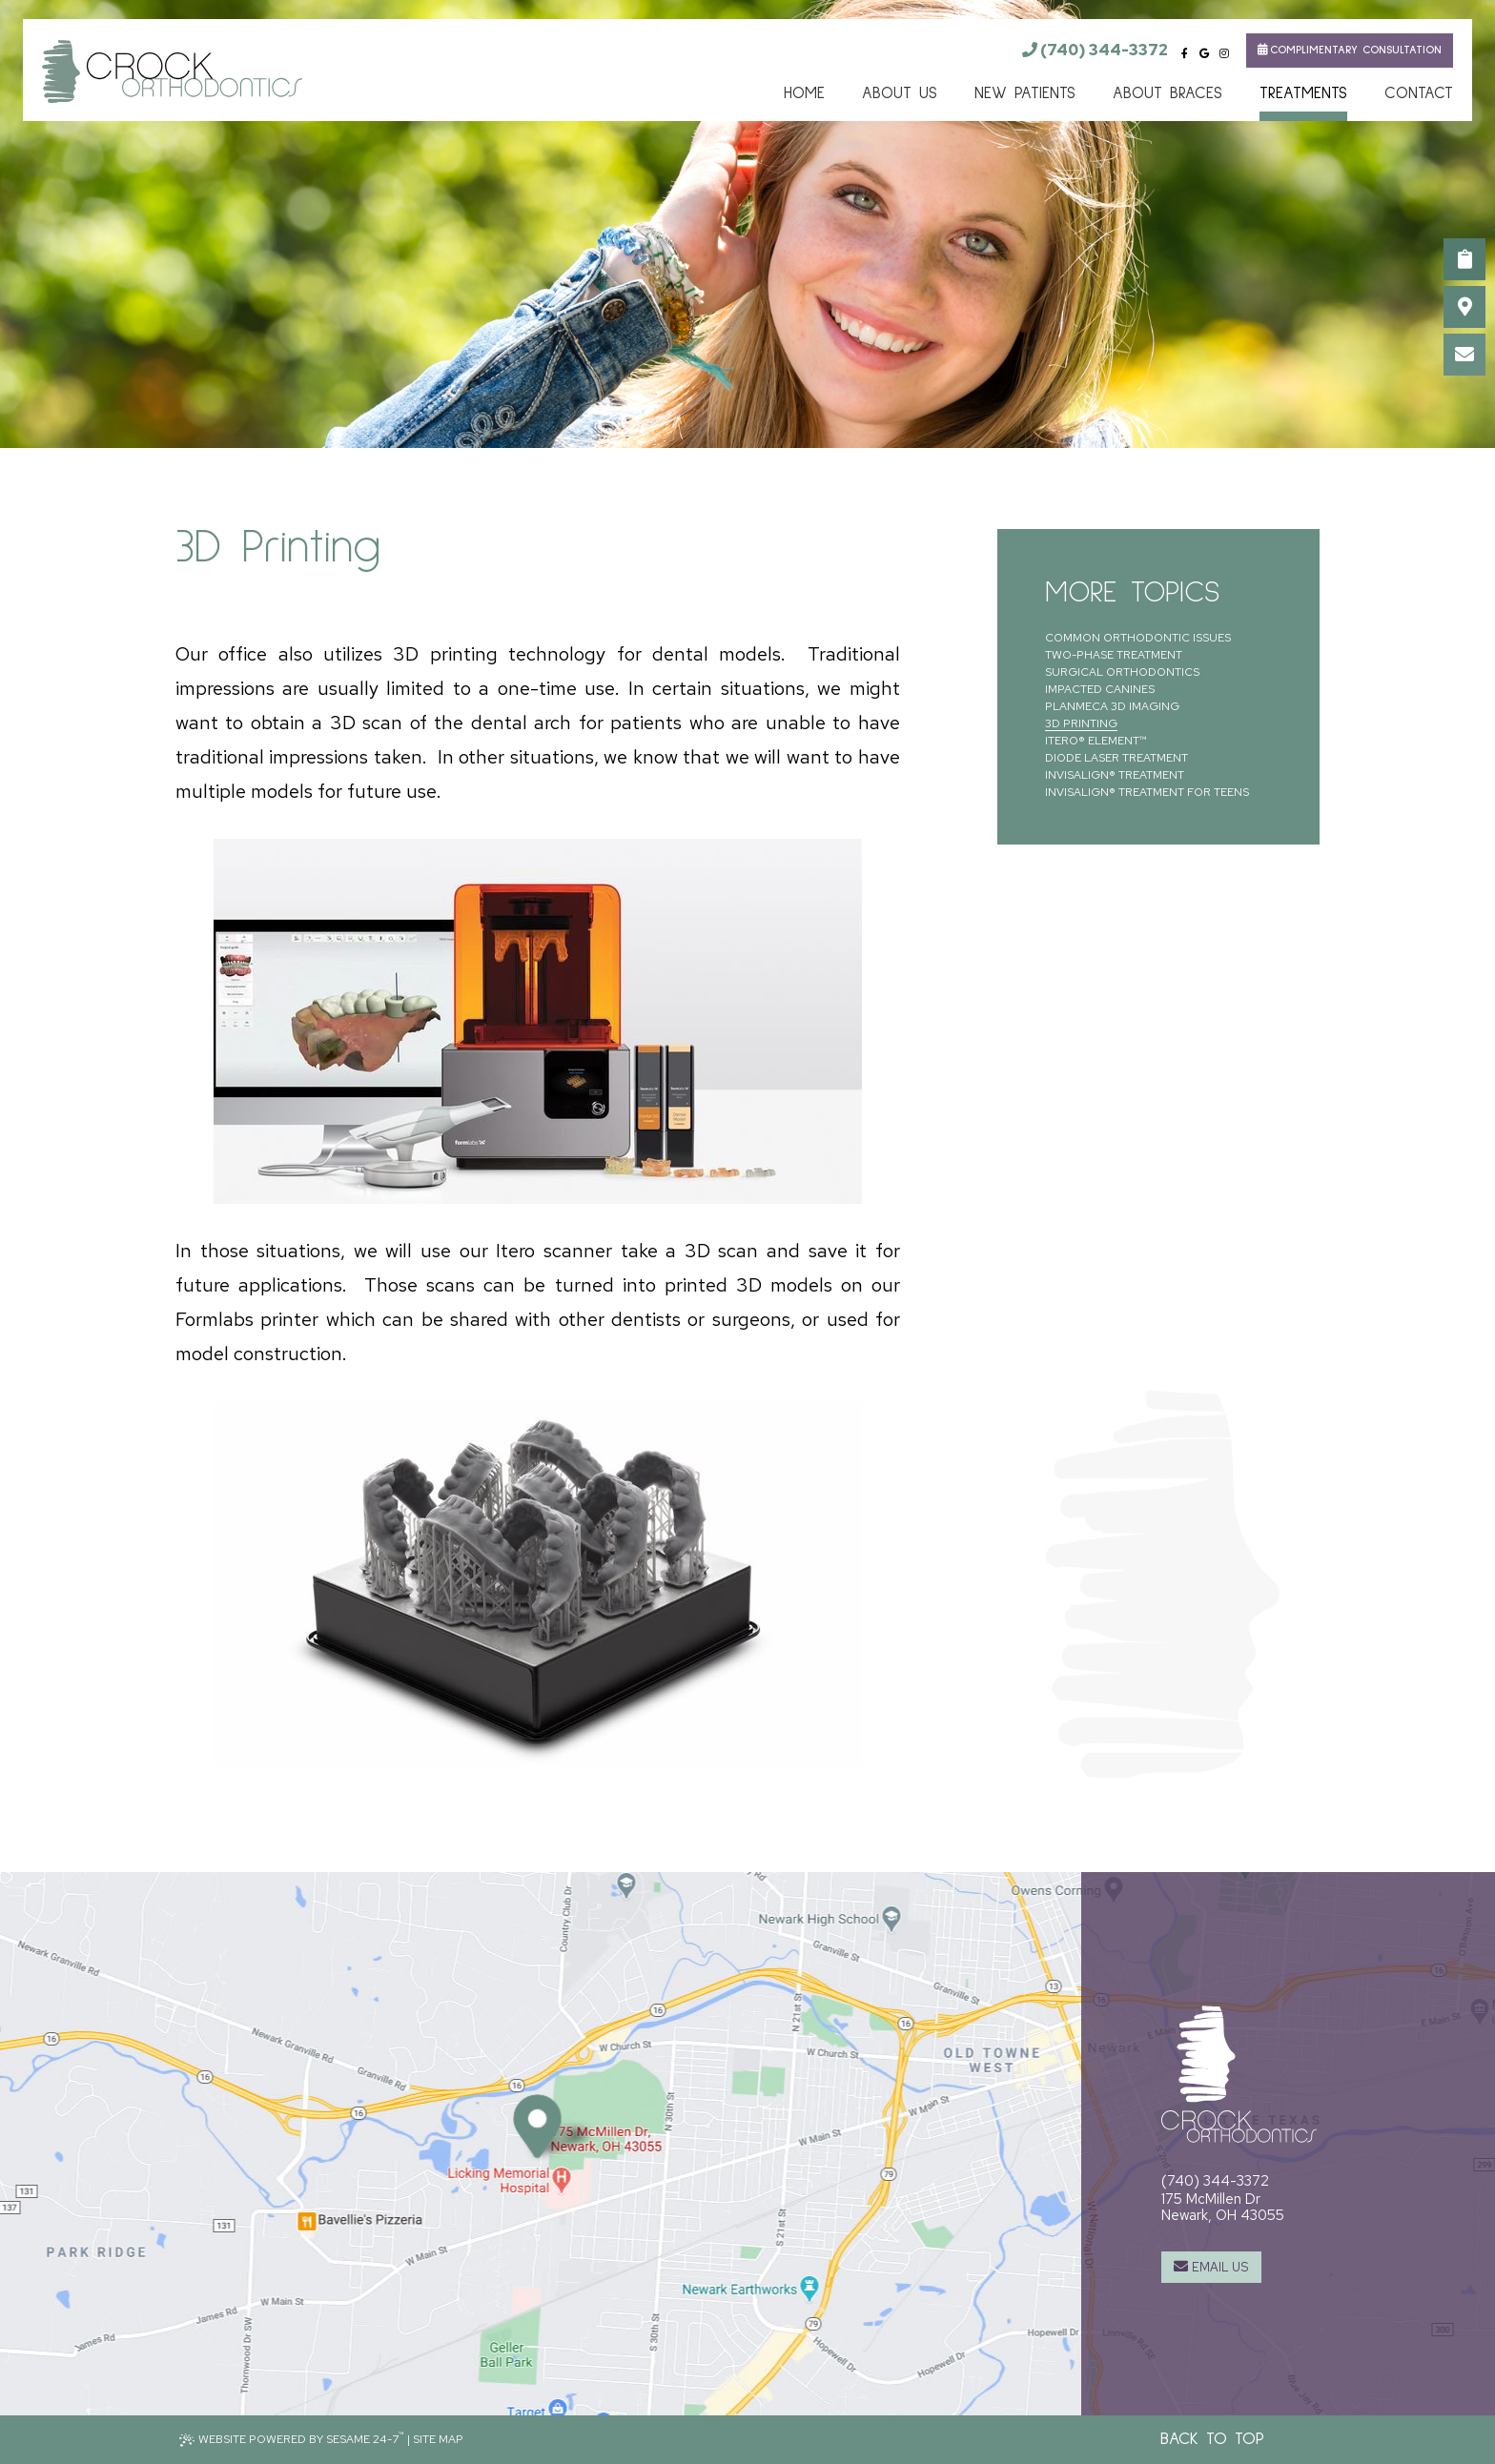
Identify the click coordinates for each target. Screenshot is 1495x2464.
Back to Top (1212, 2439)
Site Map (438, 2439)
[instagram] (1224, 54)
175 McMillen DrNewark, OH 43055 (1222, 2207)
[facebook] (1185, 54)
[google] (1205, 54)
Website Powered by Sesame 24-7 (292, 2438)
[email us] (1464, 355)
